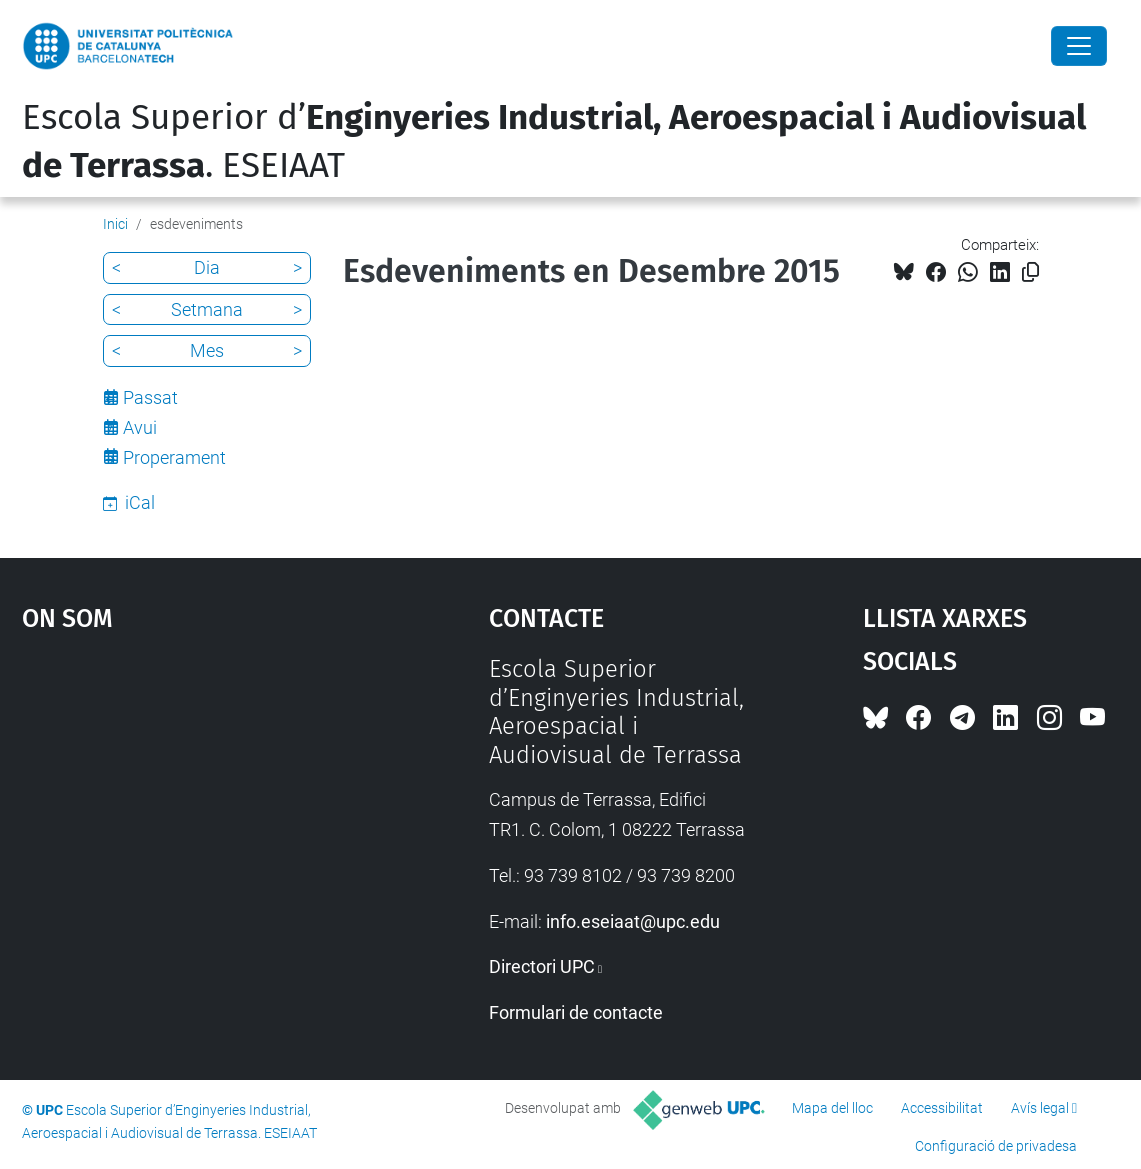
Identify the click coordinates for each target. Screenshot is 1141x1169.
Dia (207, 267)
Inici (115, 224)
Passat (150, 397)
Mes (207, 350)
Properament (174, 457)
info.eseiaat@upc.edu (633, 921)
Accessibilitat (942, 1108)
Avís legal (1040, 1108)
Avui (140, 427)
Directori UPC (542, 966)
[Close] (1079, 46)
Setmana (207, 309)
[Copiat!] (1030, 272)
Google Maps (197, 805)
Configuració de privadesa (996, 1146)
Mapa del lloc (832, 1108)
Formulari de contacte (576, 1012)
